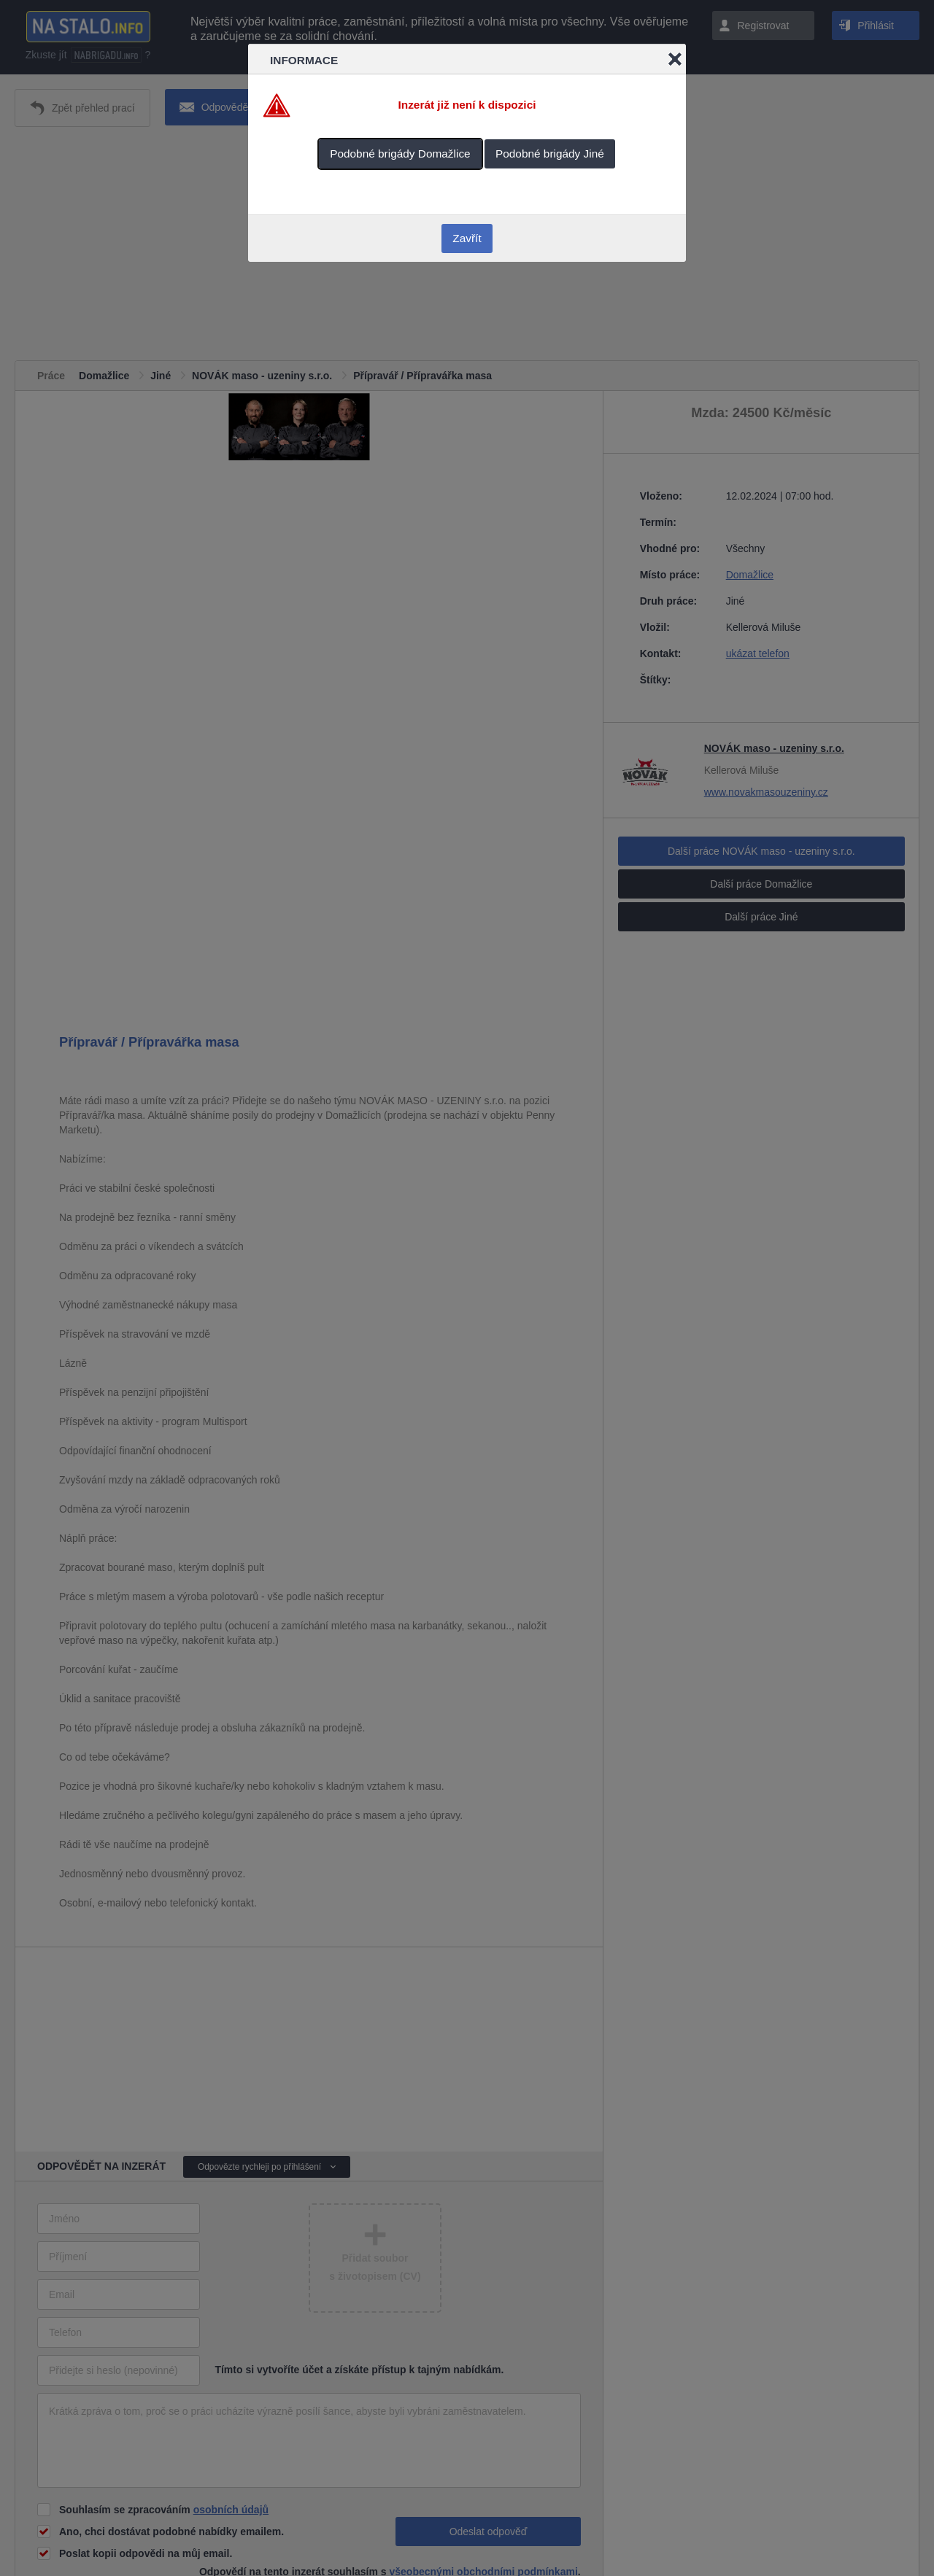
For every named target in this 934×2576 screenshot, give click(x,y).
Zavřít (466, 238)
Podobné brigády (400, 153)
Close (675, 59)
